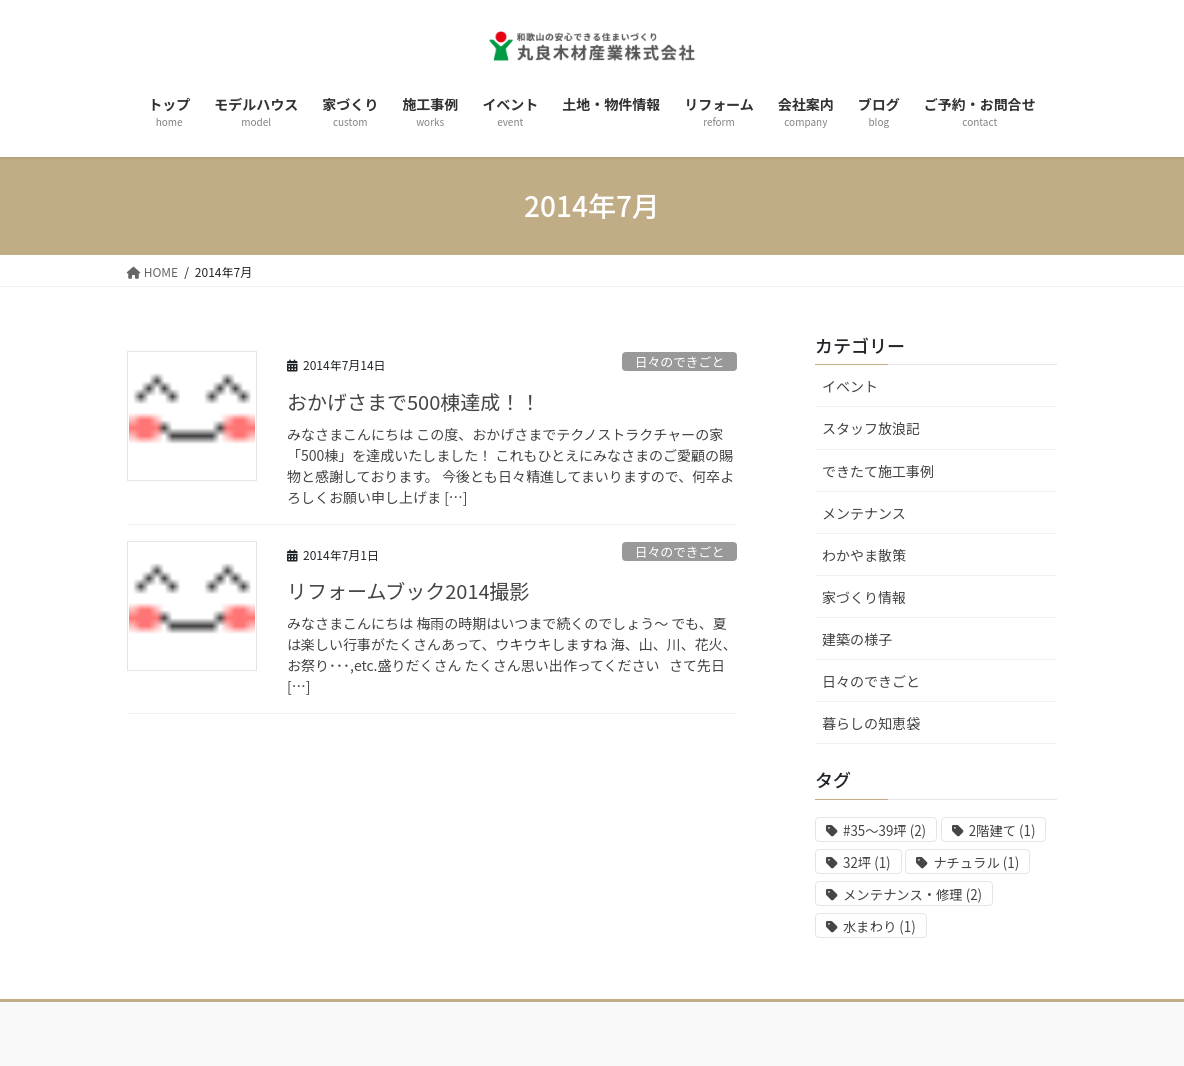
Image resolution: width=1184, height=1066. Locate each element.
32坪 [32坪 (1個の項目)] (867, 862)
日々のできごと (680, 361)
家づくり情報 (864, 597)
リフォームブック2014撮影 (408, 590)
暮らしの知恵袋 (871, 723)
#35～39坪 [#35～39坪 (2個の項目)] (884, 830)
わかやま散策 (864, 555)
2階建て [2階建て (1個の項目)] (1002, 830)
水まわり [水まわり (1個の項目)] (879, 926)
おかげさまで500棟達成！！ (413, 401)
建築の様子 (857, 639)
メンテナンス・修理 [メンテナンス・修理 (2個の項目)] (912, 894)
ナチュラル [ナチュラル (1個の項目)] (976, 862)
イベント (850, 386)
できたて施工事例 (878, 471)
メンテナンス (864, 513)
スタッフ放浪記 (871, 428)
